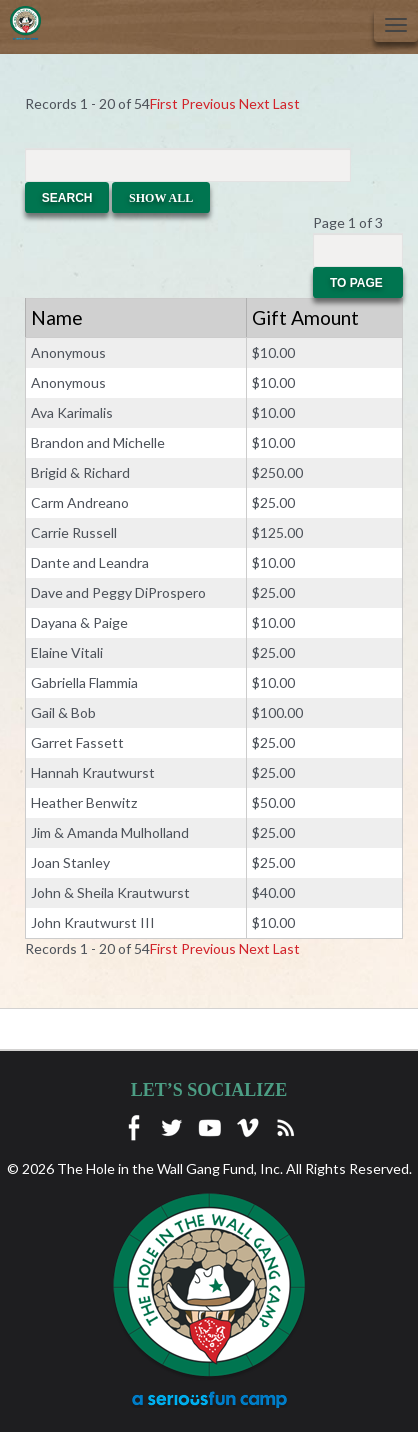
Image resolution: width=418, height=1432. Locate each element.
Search (67, 198)
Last (286, 103)
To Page (358, 283)
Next (254, 103)
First (164, 103)
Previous (208, 103)
